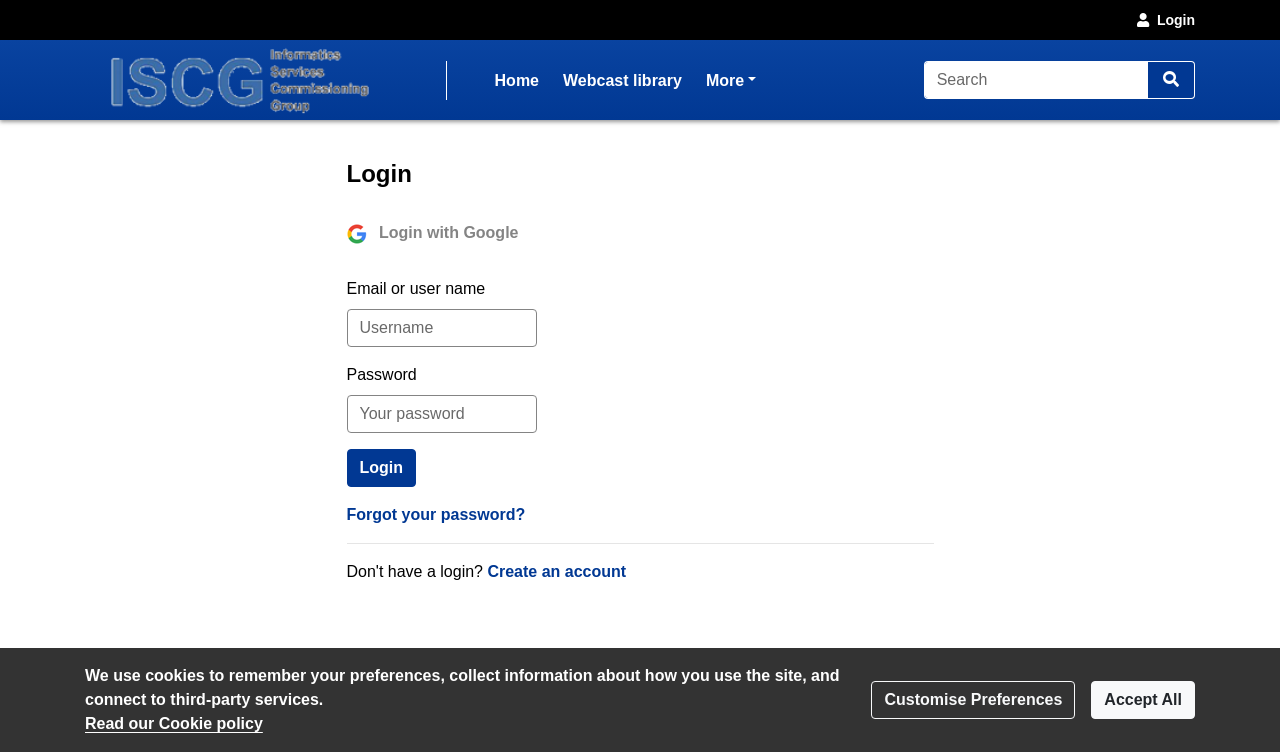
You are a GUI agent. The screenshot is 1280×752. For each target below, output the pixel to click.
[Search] (1036, 80)
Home (517, 80)
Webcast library (622, 80)
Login (1164, 20)
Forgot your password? (436, 514)
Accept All (1143, 699)
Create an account (556, 571)
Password (382, 374)
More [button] (731, 78)
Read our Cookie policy (174, 723)
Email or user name (416, 288)
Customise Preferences (973, 699)
